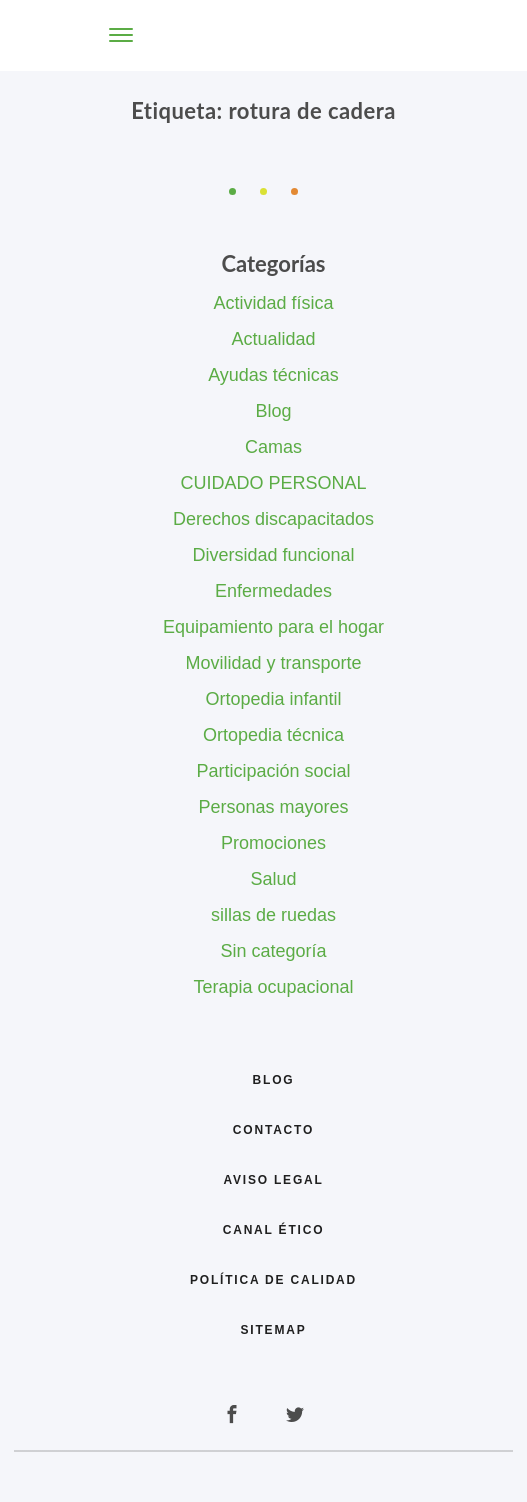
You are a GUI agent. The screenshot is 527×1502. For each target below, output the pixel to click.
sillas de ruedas (273, 915)
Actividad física (273, 303)
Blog (273, 411)
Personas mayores (273, 807)
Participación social (273, 771)
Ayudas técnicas (273, 375)
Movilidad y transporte (273, 663)
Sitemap (274, 1330)
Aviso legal (273, 1180)
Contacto (273, 1130)
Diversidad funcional (273, 555)
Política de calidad (273, 1280)
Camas (273, 447)
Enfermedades (273, 591)
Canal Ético (274, 1230)
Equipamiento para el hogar (273, 627)
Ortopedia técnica (273, 735)
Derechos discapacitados (273, 519)
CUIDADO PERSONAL (273, 483)
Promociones (273, 843)
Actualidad (273, 339)
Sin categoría (273, 951)
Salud (273, 879)
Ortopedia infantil (273, 699)
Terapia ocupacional (273, 987)
